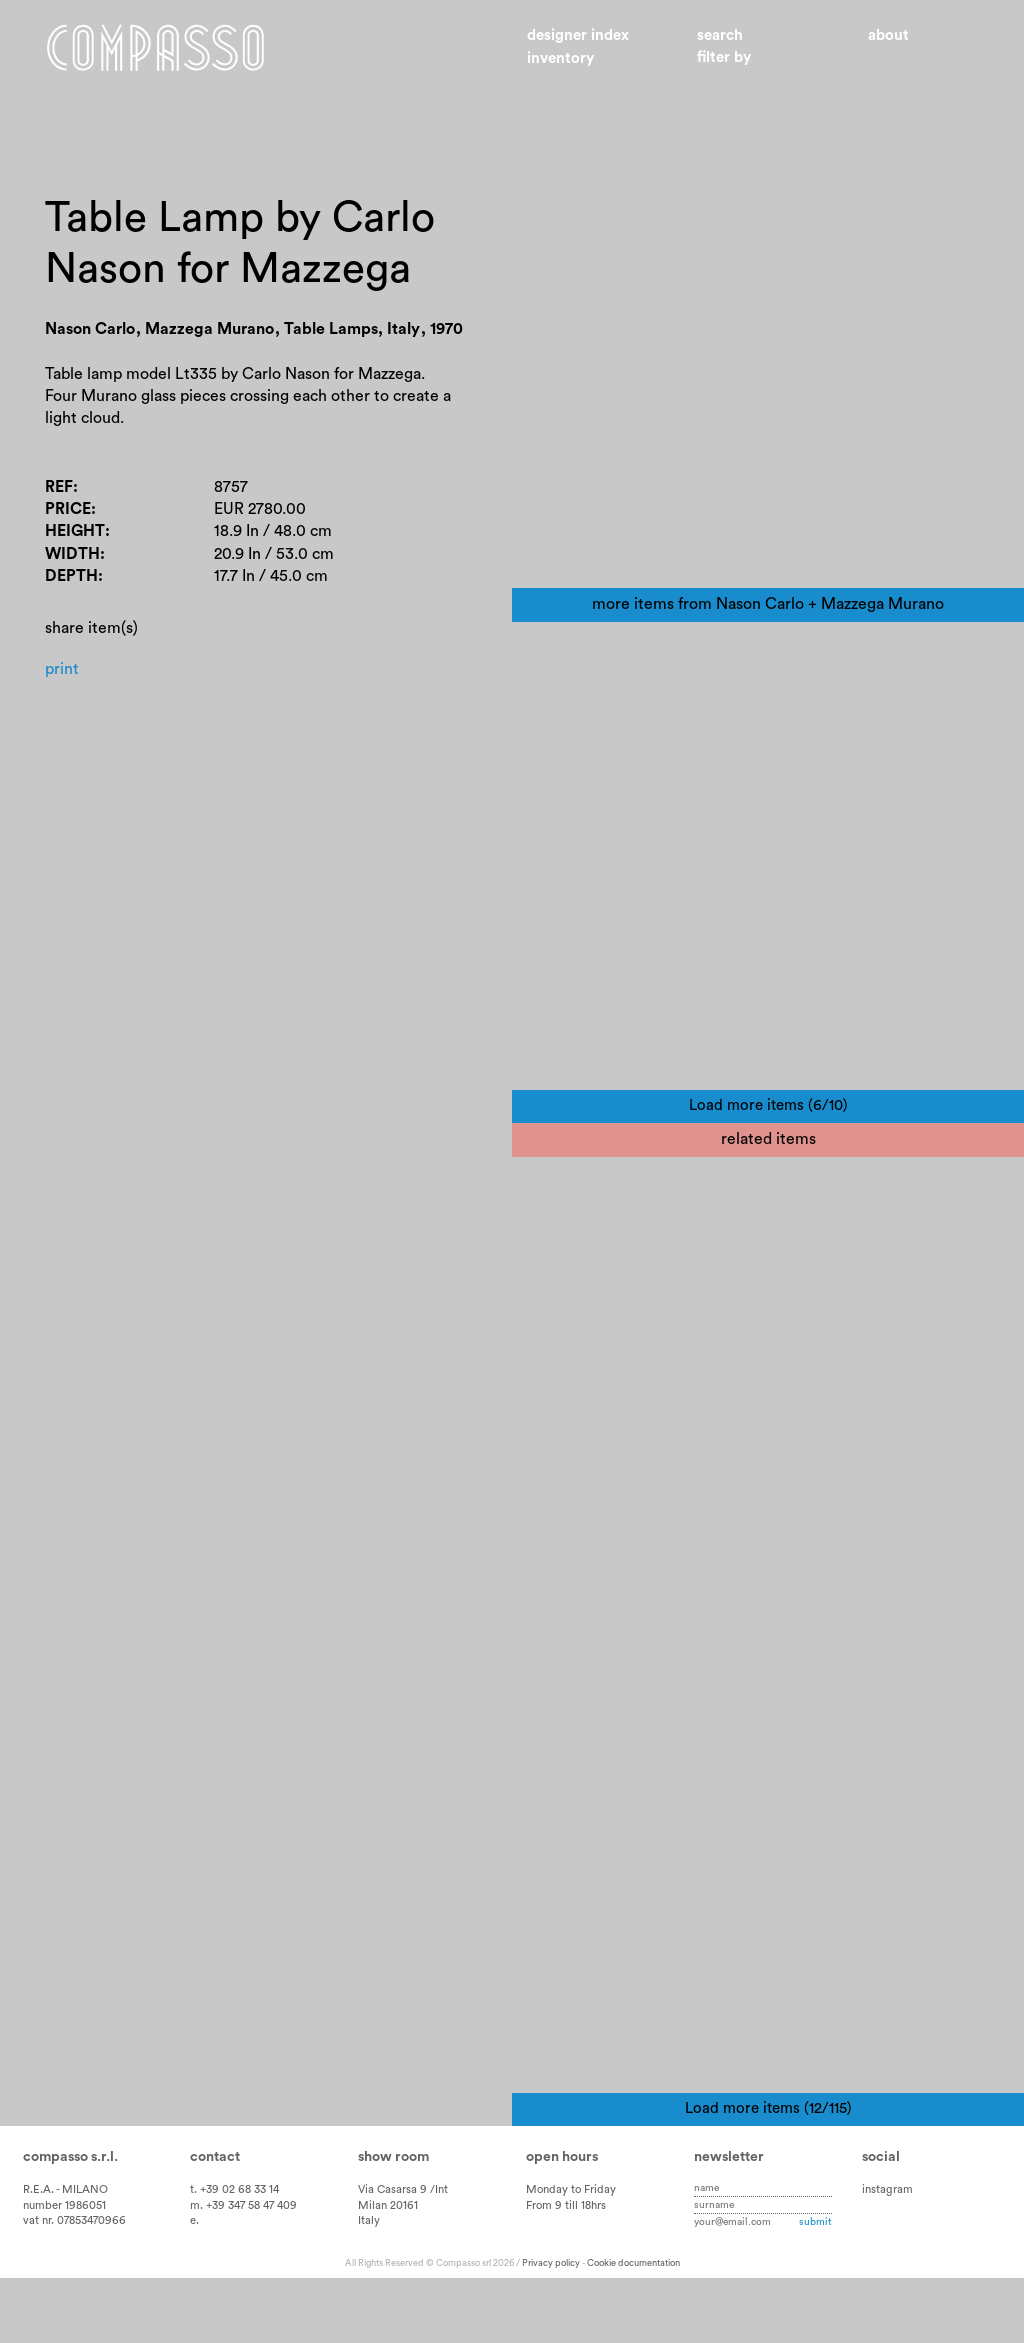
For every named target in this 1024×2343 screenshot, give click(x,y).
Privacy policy (551, 2327)
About (888, 35)
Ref (59, 487)
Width (72, 554)
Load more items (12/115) (768, 2172)
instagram (887, 2253)
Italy (369, 2285)
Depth (71, 576)
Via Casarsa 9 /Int (403, 2253)
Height (75, 531)
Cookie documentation (633, 2327)
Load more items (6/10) (768, 1137)
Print (62, 669)
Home (155, 48)
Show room (393, 2221)
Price (68, 509)
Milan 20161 (388, 2269)
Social (881, 2221)
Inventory (560, 58)
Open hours (562, 2221)
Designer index (578, 35)
